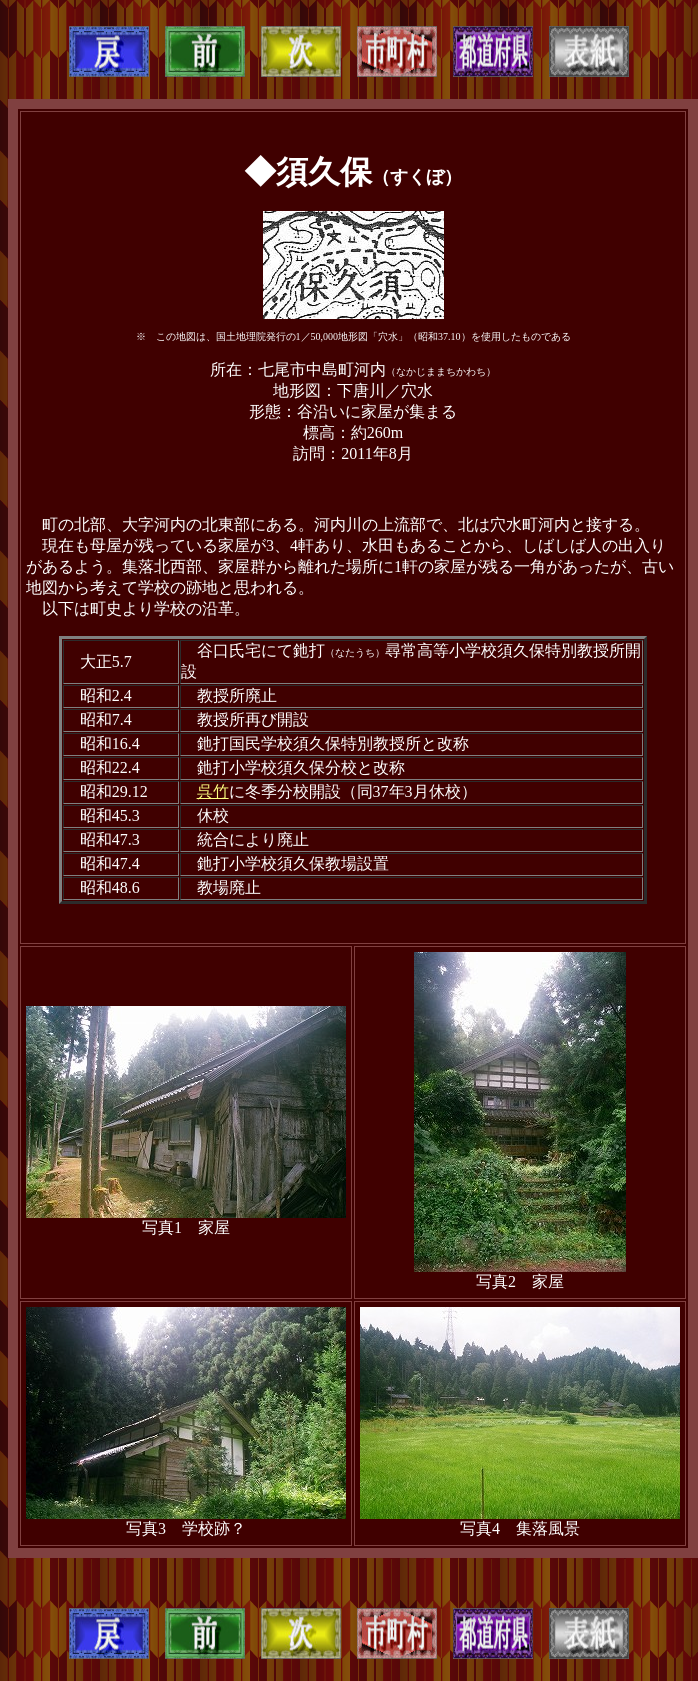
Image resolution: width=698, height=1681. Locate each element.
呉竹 (213, 791)
